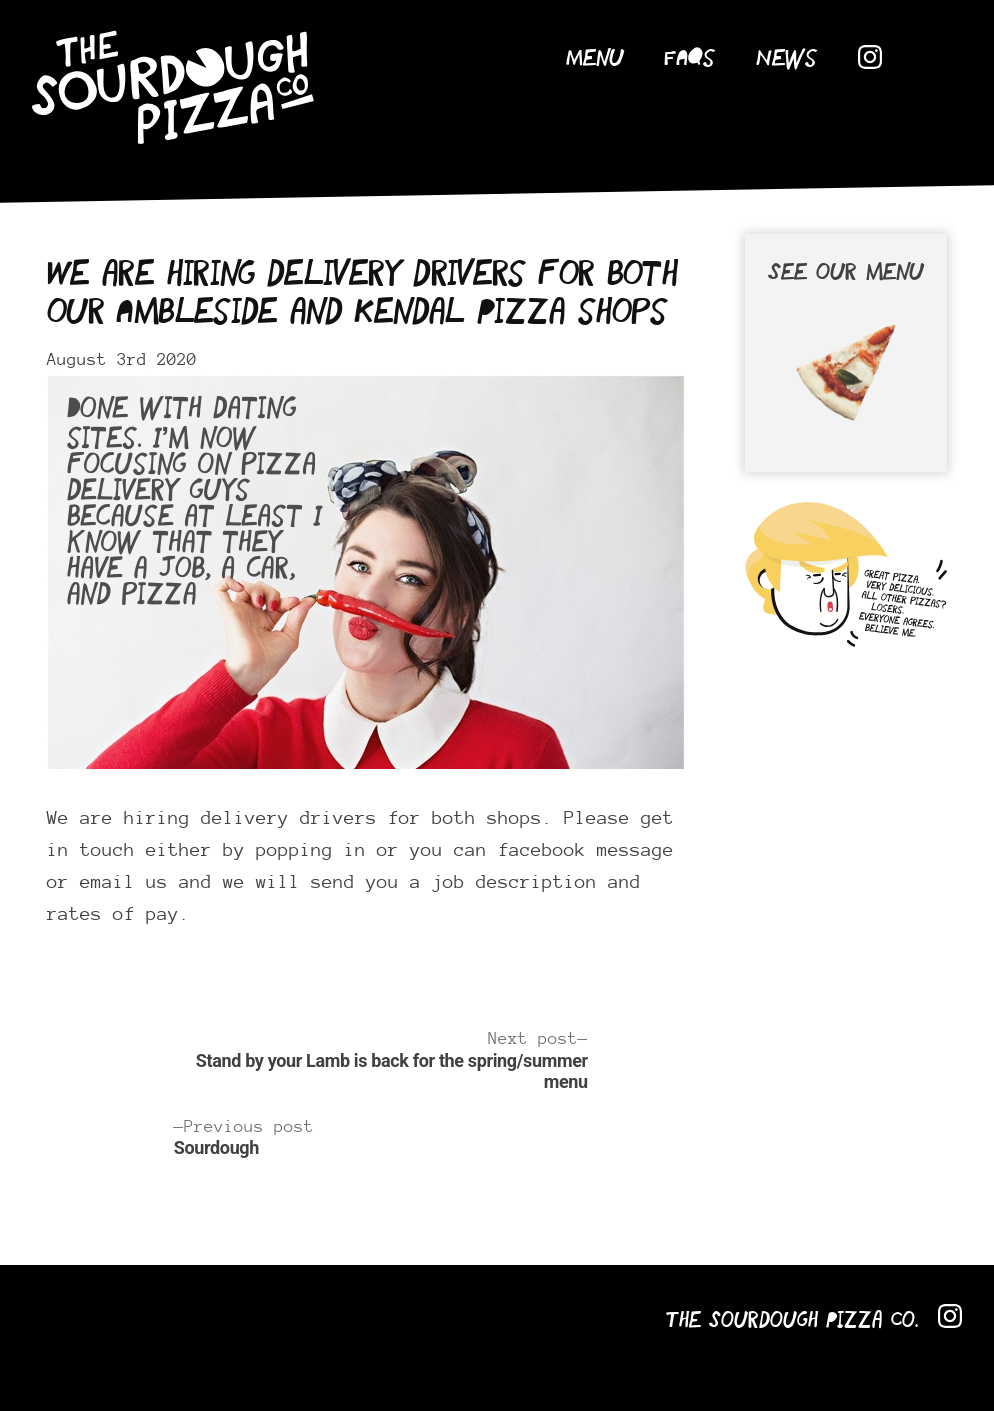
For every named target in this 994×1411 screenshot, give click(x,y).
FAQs (690, 59)
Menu (595, 59)
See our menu (846, 357)
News (787, 59)
